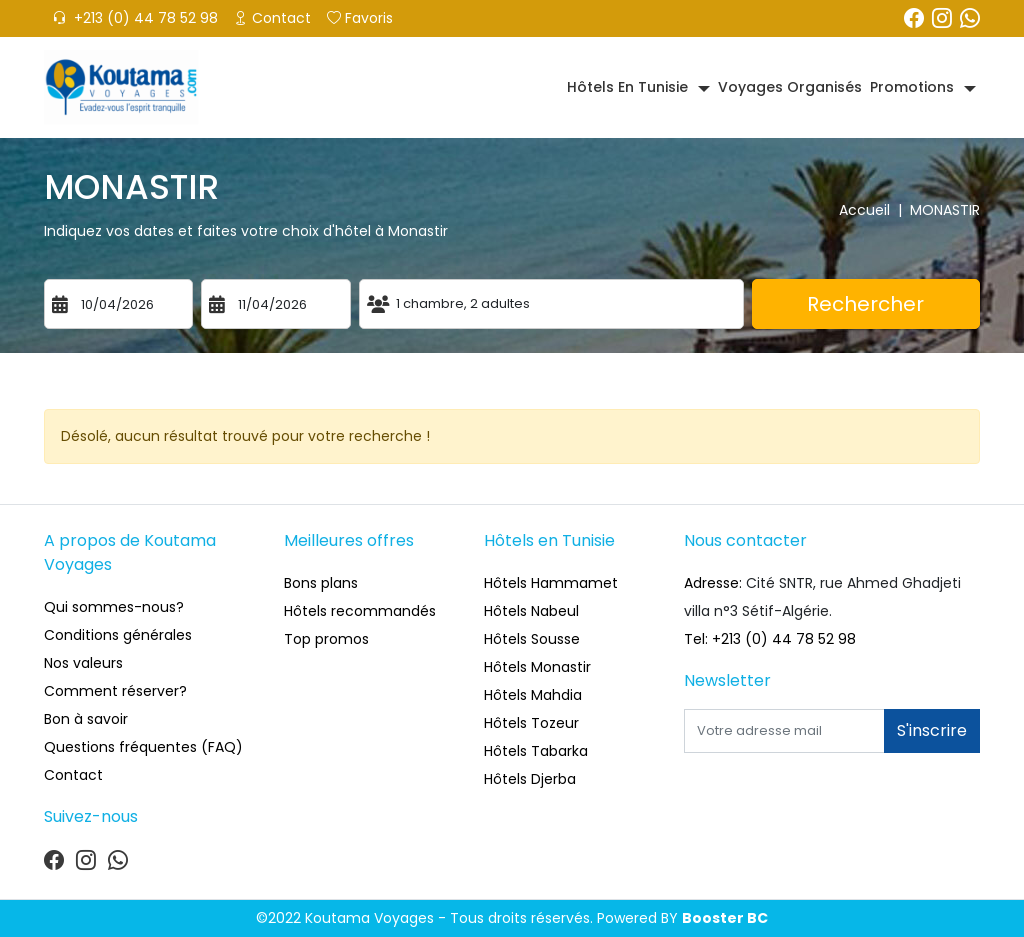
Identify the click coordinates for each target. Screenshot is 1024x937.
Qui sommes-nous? (114, 607)
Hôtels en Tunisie (627, 87)
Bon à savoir (86, 719)
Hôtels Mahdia (533, 695)
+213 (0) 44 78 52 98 (135, 18)
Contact (272, 18)
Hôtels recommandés (360, 611)
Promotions (912, 87)
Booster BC (725, 918)
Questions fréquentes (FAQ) (143, 747)
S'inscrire (932, 730)
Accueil (874, 210)
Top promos (326, 639)
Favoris (360, 18)
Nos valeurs (83, 663)
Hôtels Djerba (530, 779)
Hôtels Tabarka (536, 751)
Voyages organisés (790, 87)
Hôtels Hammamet (551, 583)
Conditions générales (118, 635)
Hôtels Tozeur (531, 723)
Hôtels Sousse (532, 639)
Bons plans (321, 583)
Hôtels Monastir (537, 667)
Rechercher (865, 304)
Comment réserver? (115, 691)
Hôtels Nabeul (531, 611)
